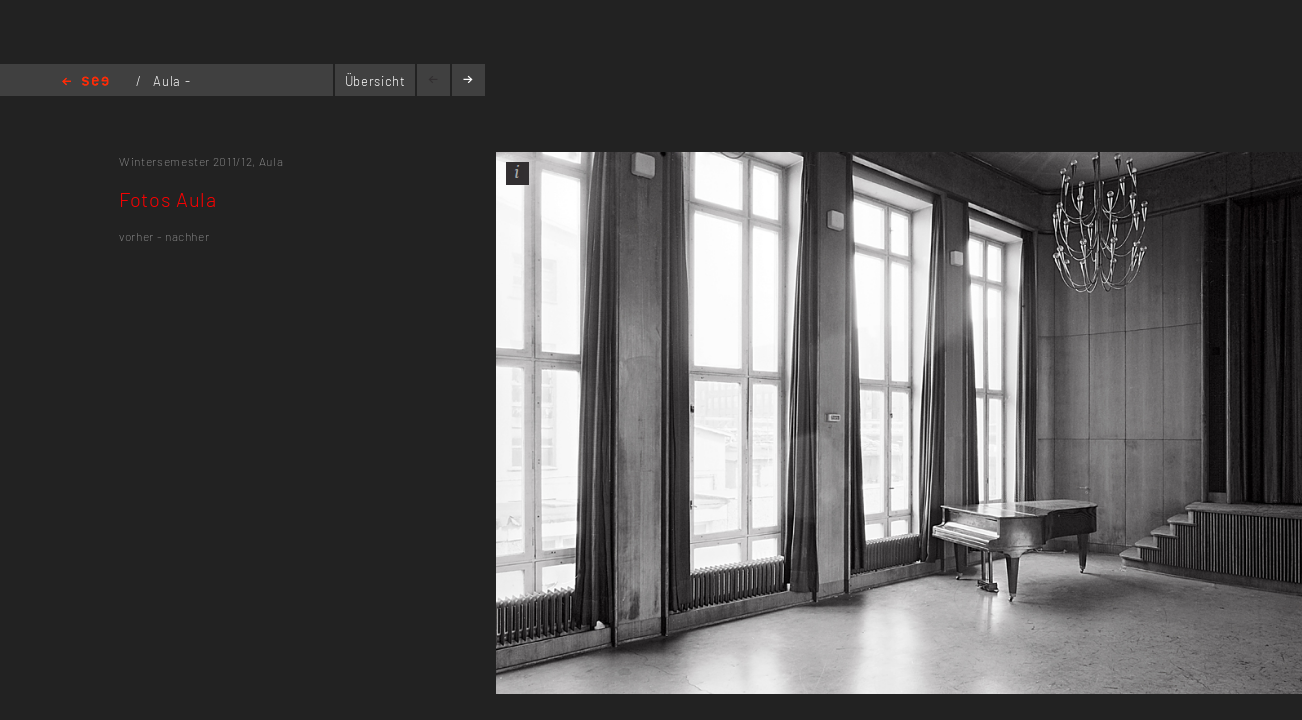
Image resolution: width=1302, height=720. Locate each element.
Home (85, 82)
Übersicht (375, 81)
